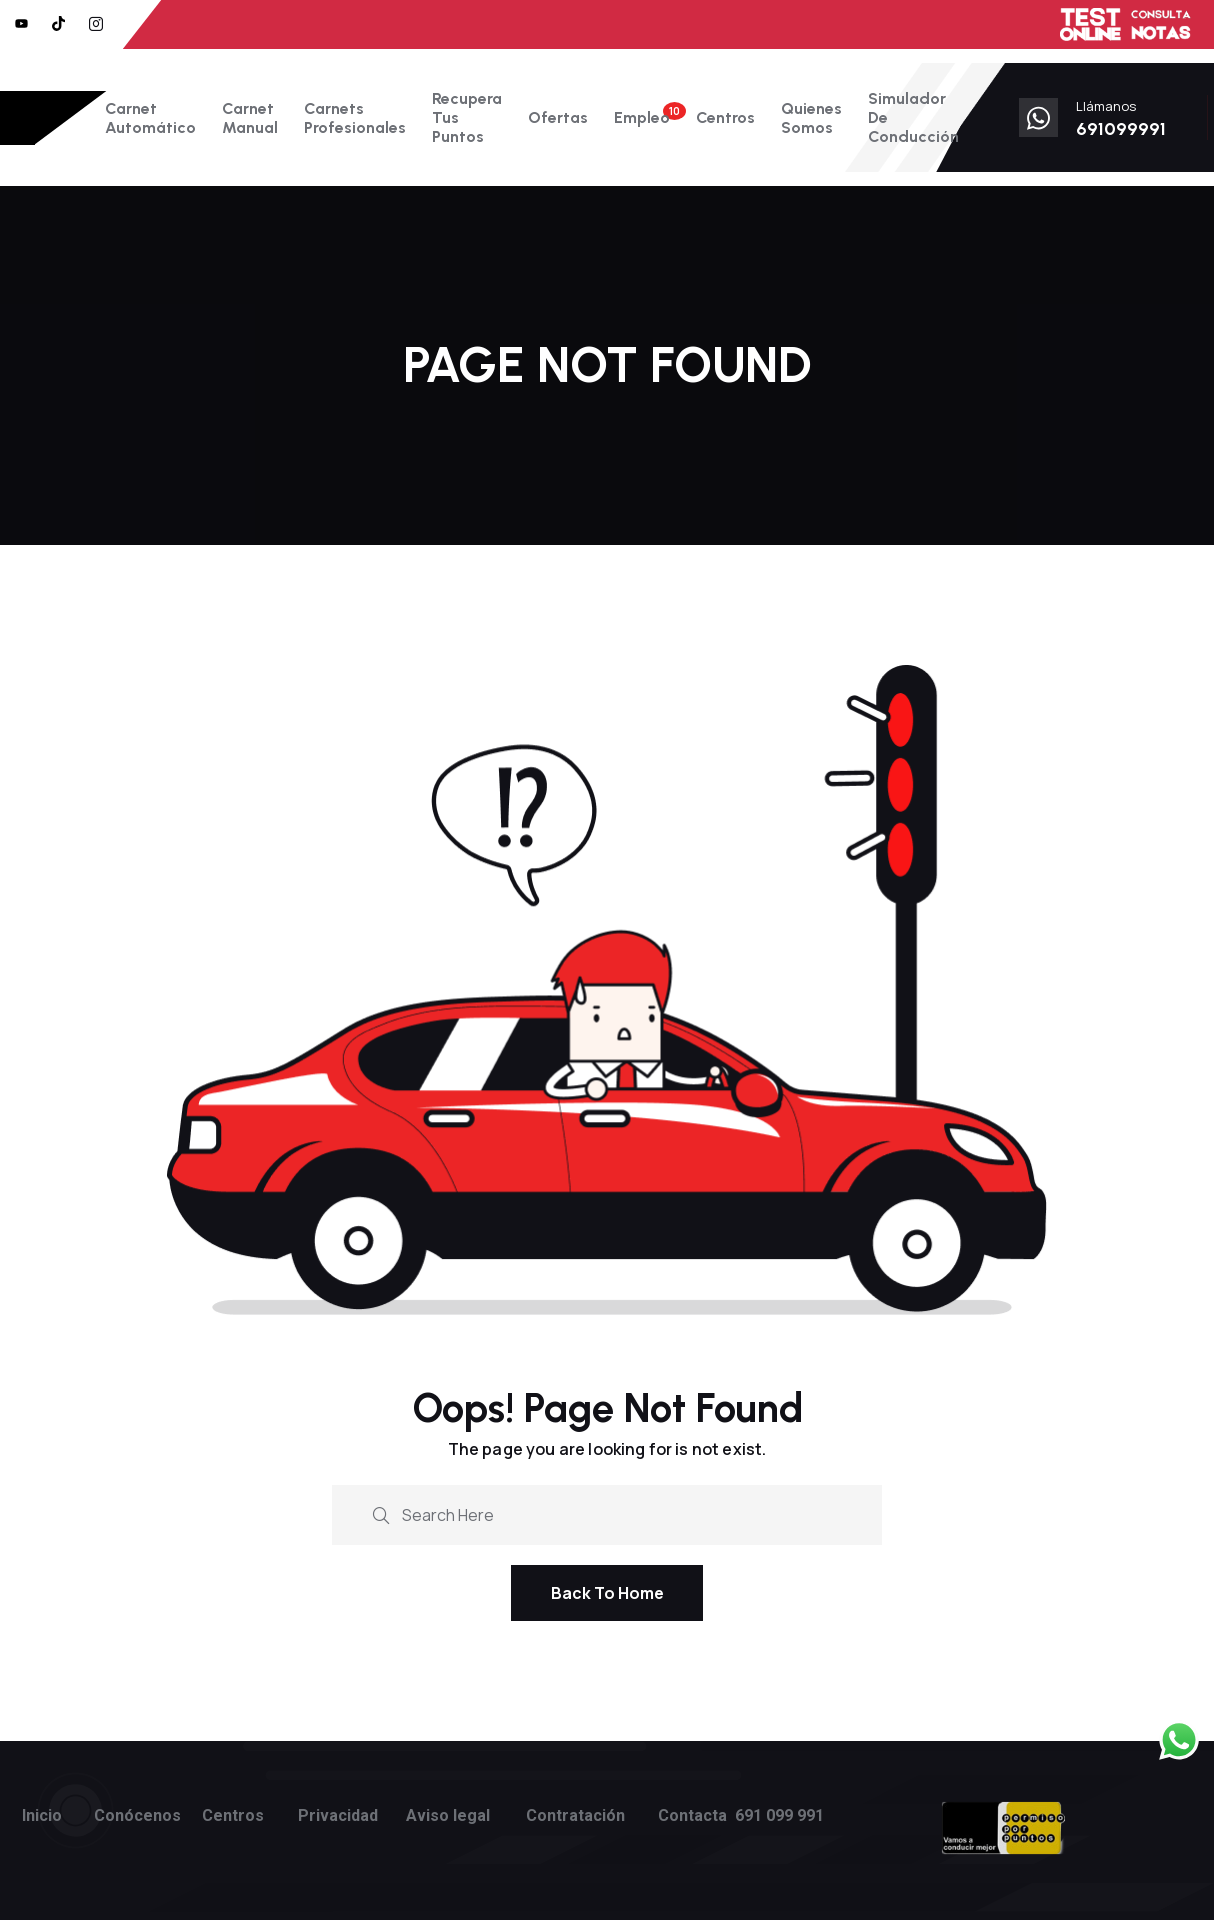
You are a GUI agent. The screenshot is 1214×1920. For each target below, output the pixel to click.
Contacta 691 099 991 (741, 1815)
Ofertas (558, 117)
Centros (725, 117)
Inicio (42, 1815)
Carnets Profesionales (355, 118)
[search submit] (381, 1513)
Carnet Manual (250, 118)
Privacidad (338, 1815)
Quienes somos (811, 118)
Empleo (642, 117)
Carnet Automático (150, 118)
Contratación (575, 1815)
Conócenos (137, 1815)
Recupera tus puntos (467, 117)
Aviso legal (448, 1815)
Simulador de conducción (913, 117)
